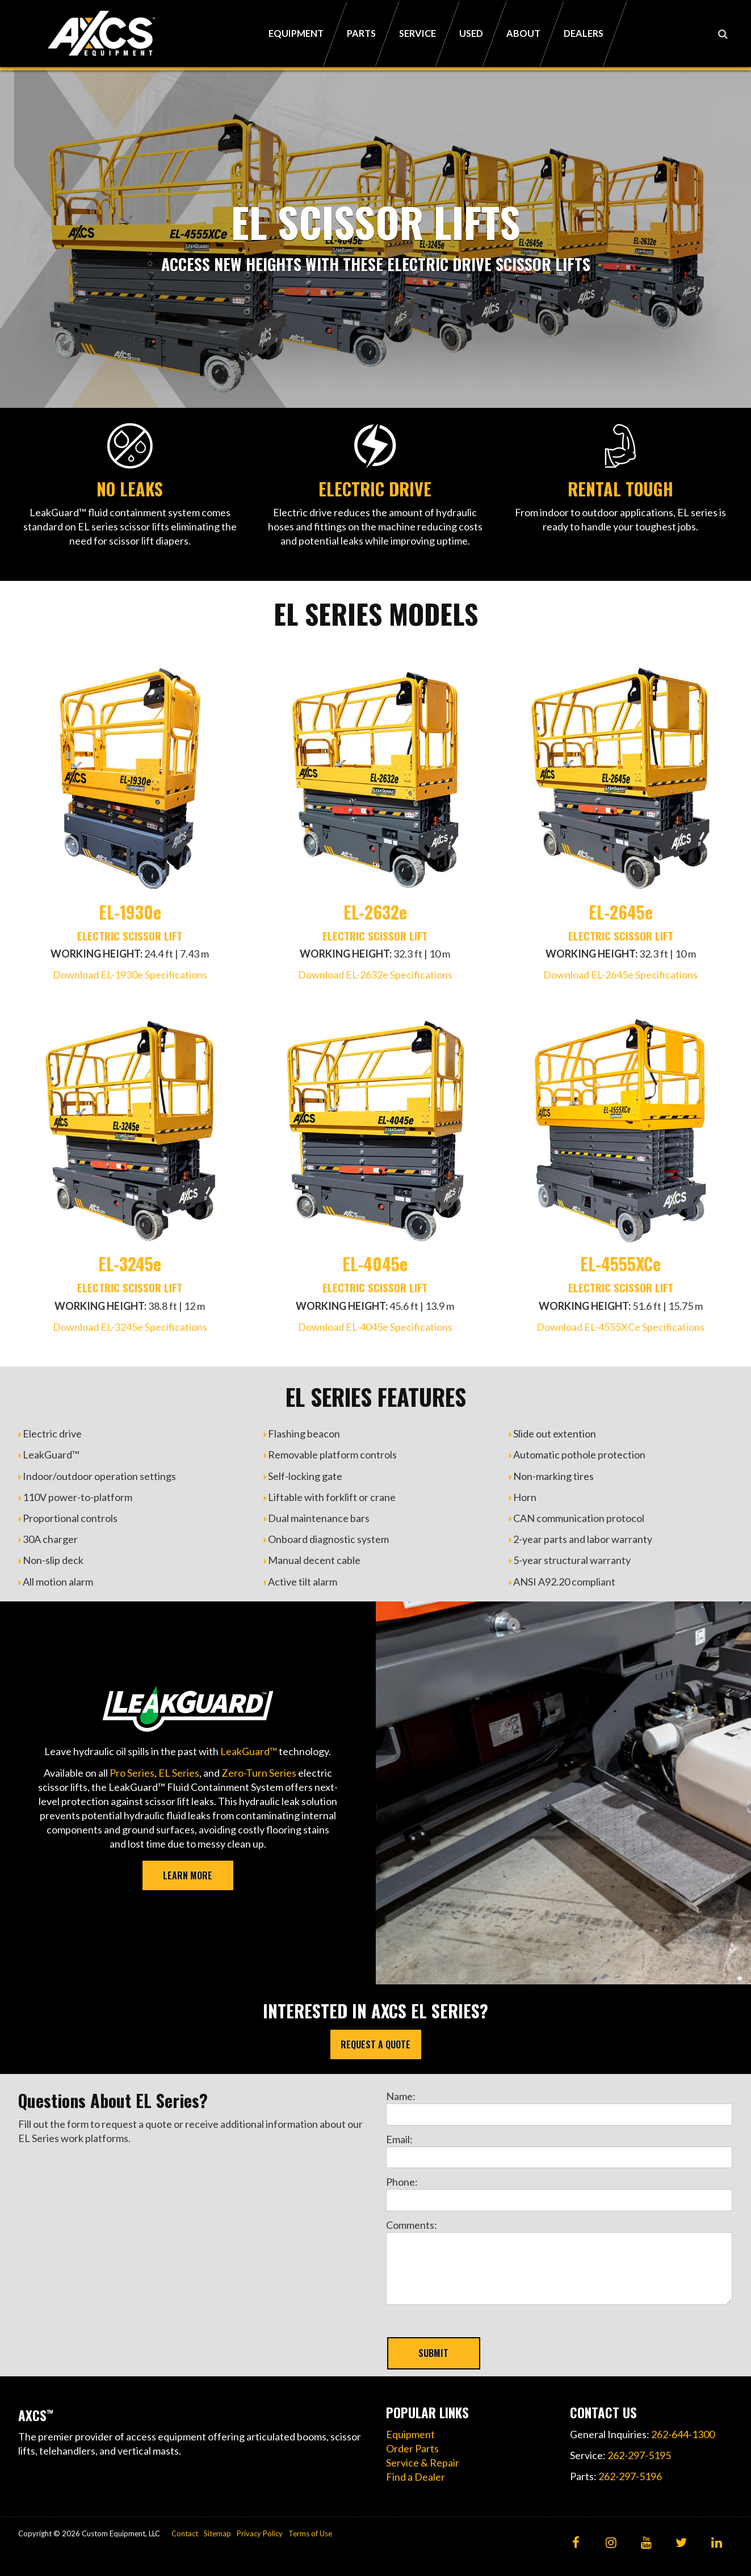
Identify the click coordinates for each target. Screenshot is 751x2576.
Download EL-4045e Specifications (375, 1327)
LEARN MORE (187, 1875)
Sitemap (217, 2533)
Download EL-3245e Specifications (130, 1327)
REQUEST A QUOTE (375, 2044)
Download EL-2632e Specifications (375, 974)
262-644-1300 (683, 2434)
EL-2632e (375, 912)
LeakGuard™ (248, 1751)
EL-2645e (621, 912)
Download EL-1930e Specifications (130, 974)
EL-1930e (130, 912)
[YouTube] (646, 2543)
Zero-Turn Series (258, 1772)
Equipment (410, 2434)
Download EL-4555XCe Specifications (620, 1327)
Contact (184, 2533)
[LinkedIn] (716, 2543)
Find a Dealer (415, 2476)
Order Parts (412, 2448)
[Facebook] (576, 2543)
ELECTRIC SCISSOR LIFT (129, 935)
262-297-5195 (639, 2455)
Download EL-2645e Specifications (620, 974)
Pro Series (132, 1772)
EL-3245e (129, 1263)
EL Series (178, 1772)
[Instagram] (611, 2543)
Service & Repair (422, 2462)
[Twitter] (681, 2543)
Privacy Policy (260, 2533)
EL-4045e (375, 1263)
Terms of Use (310, 2533)
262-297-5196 (630, 2476)
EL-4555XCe (620, 1263)
